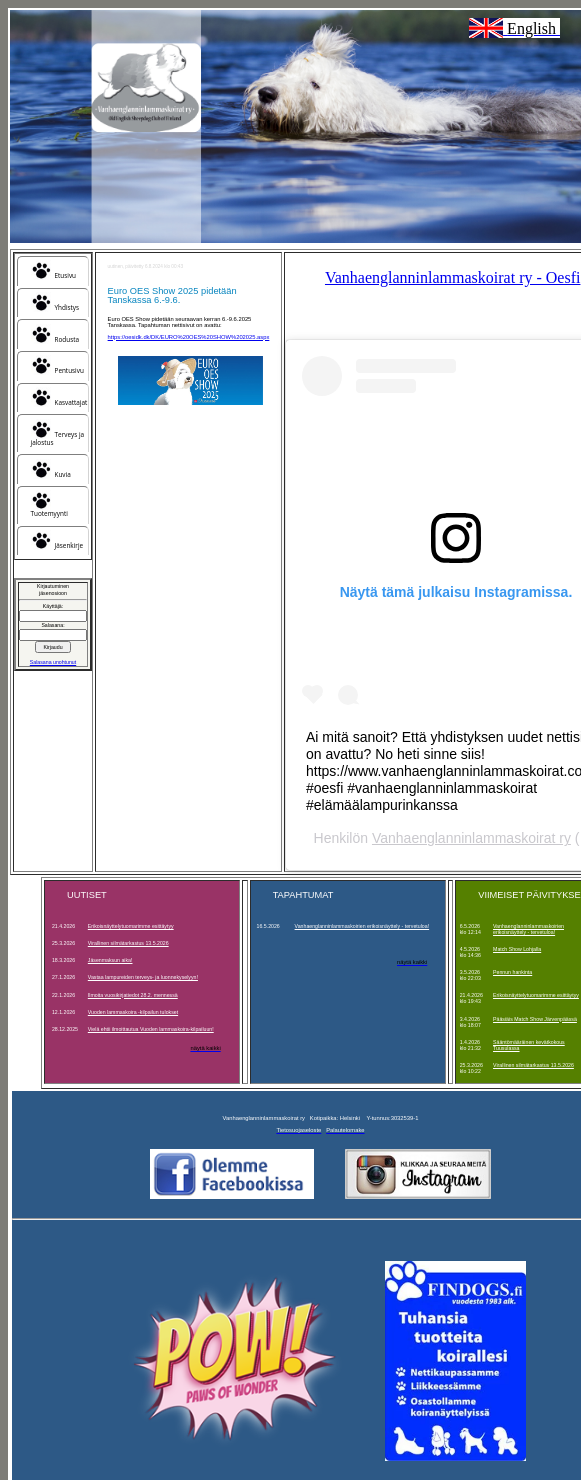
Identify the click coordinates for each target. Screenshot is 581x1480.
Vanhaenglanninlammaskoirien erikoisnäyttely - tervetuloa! (362, 926)
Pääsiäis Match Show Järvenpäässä (535, 1019)
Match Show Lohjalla (517, 949)
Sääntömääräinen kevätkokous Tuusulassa (529, 1045)
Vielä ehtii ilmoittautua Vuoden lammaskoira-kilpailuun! (151, 1029)
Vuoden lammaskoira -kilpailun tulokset (133, 1012)
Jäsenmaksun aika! (110, 960)
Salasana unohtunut (53, 662)
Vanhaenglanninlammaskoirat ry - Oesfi (452, 277)
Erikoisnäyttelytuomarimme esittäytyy (131, 926)
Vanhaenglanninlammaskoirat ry (471, 838)
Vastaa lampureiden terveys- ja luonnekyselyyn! (143, 977)
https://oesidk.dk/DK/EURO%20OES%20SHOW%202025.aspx (189, 337)
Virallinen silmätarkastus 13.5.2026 (128, 943)
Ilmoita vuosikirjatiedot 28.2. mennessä (133, 995)
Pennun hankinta (512, 972)
